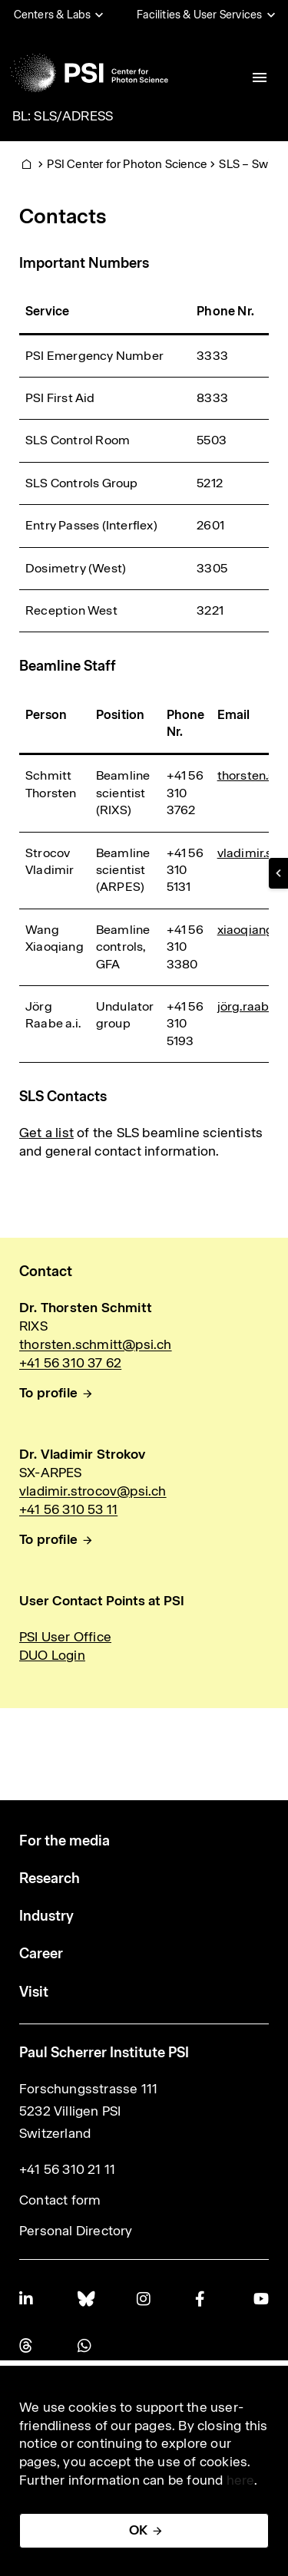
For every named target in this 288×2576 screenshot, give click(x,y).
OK (138, 2530)
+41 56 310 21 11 (67, 2169)
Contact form (60, 2200)
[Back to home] (89, 73)
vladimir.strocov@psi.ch (93, 1491)
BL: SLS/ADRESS (63, 116)
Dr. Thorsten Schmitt (85, 1307)
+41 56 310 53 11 (68, 1509)
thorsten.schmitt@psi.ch (95, 1344)
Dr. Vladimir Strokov (82, 1454)
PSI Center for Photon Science (127, 163)
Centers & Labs (52, 14)
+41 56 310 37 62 (70, 1362)
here (241, 2480)
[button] (278, 873)
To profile (48, 1392)
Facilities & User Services (199, 14)
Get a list (46, 1132)
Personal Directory (76, 2230)
